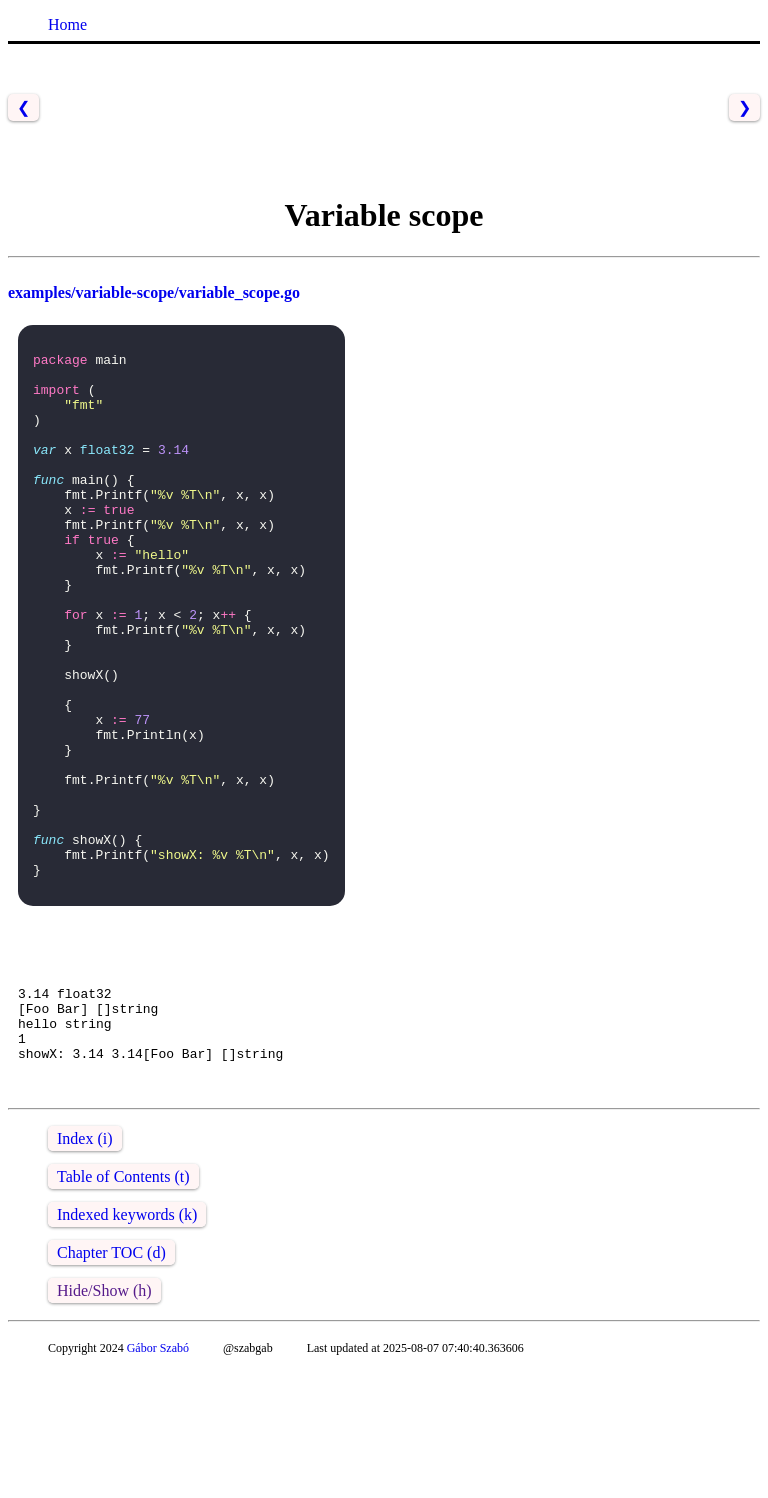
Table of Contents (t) (123, 1302)
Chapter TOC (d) (111, 1378)
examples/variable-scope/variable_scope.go (154, 292)
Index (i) (85, 1264)
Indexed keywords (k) (127, 1340)
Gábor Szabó (158, 1474)
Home (67, 24)
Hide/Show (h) (104, 1416)
